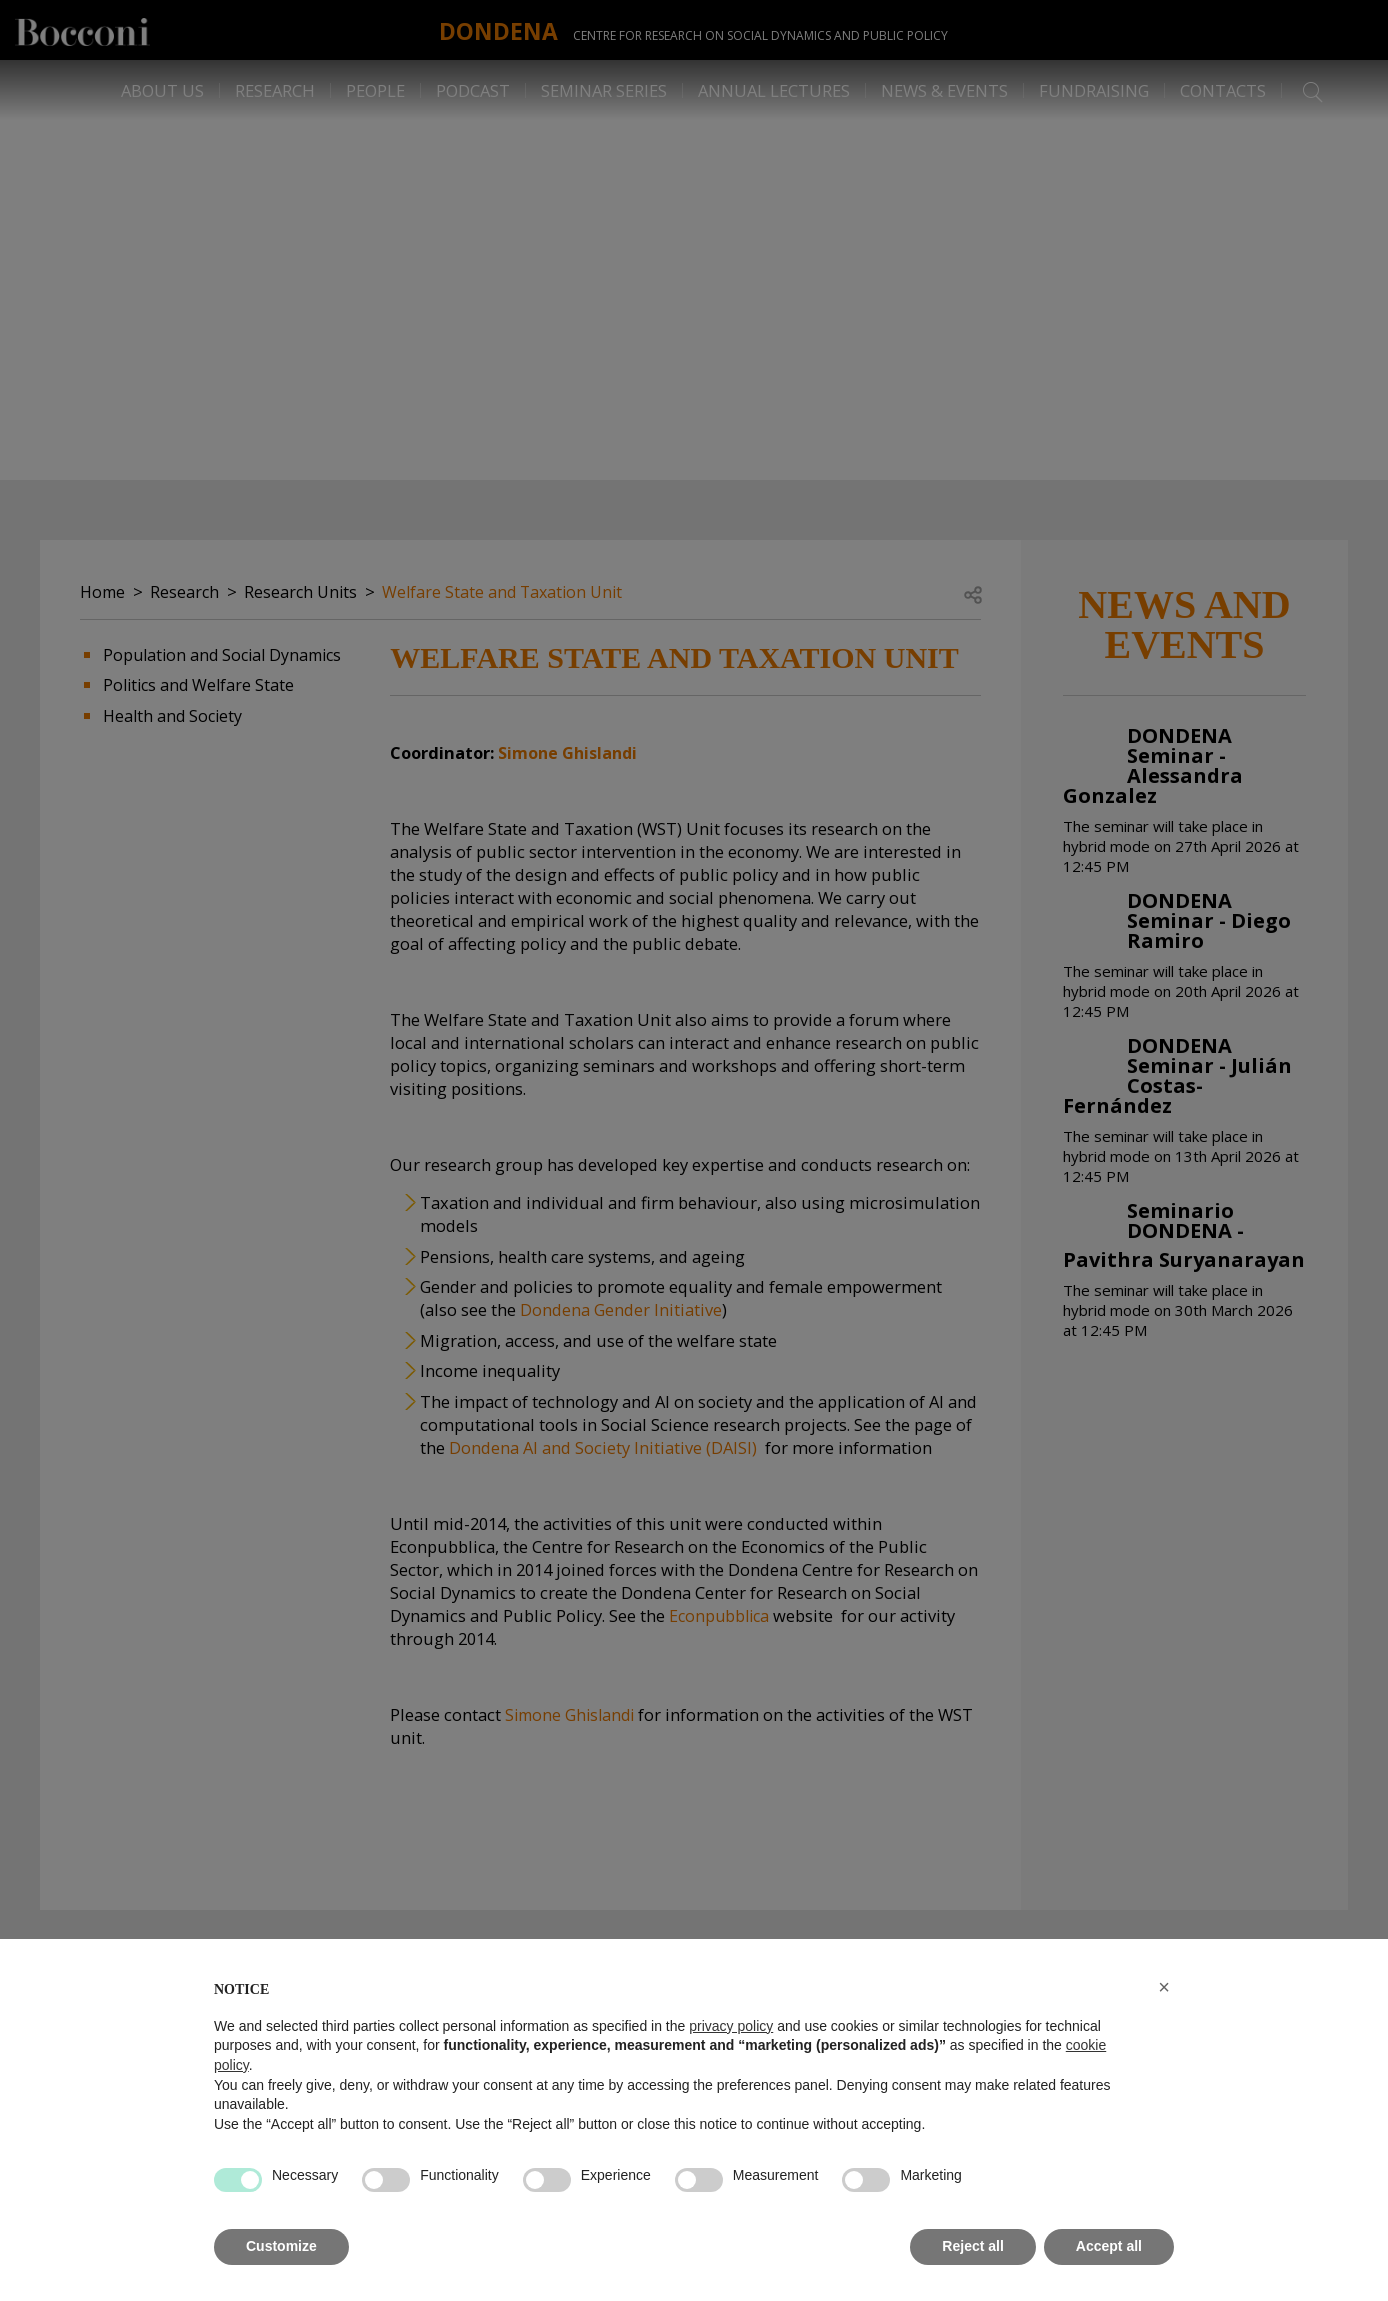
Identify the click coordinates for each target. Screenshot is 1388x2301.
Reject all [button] (972, 2246)
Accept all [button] (1109, 2246)
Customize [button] (281, 2246)
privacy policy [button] (731, 2026)
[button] (1164, 1987)
